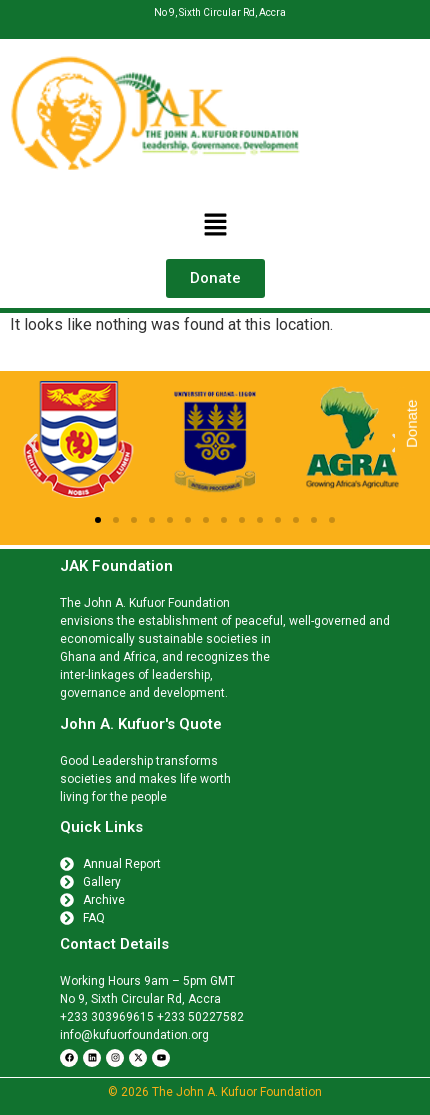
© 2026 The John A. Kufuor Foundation (215, 1092)
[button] (215, 226)
